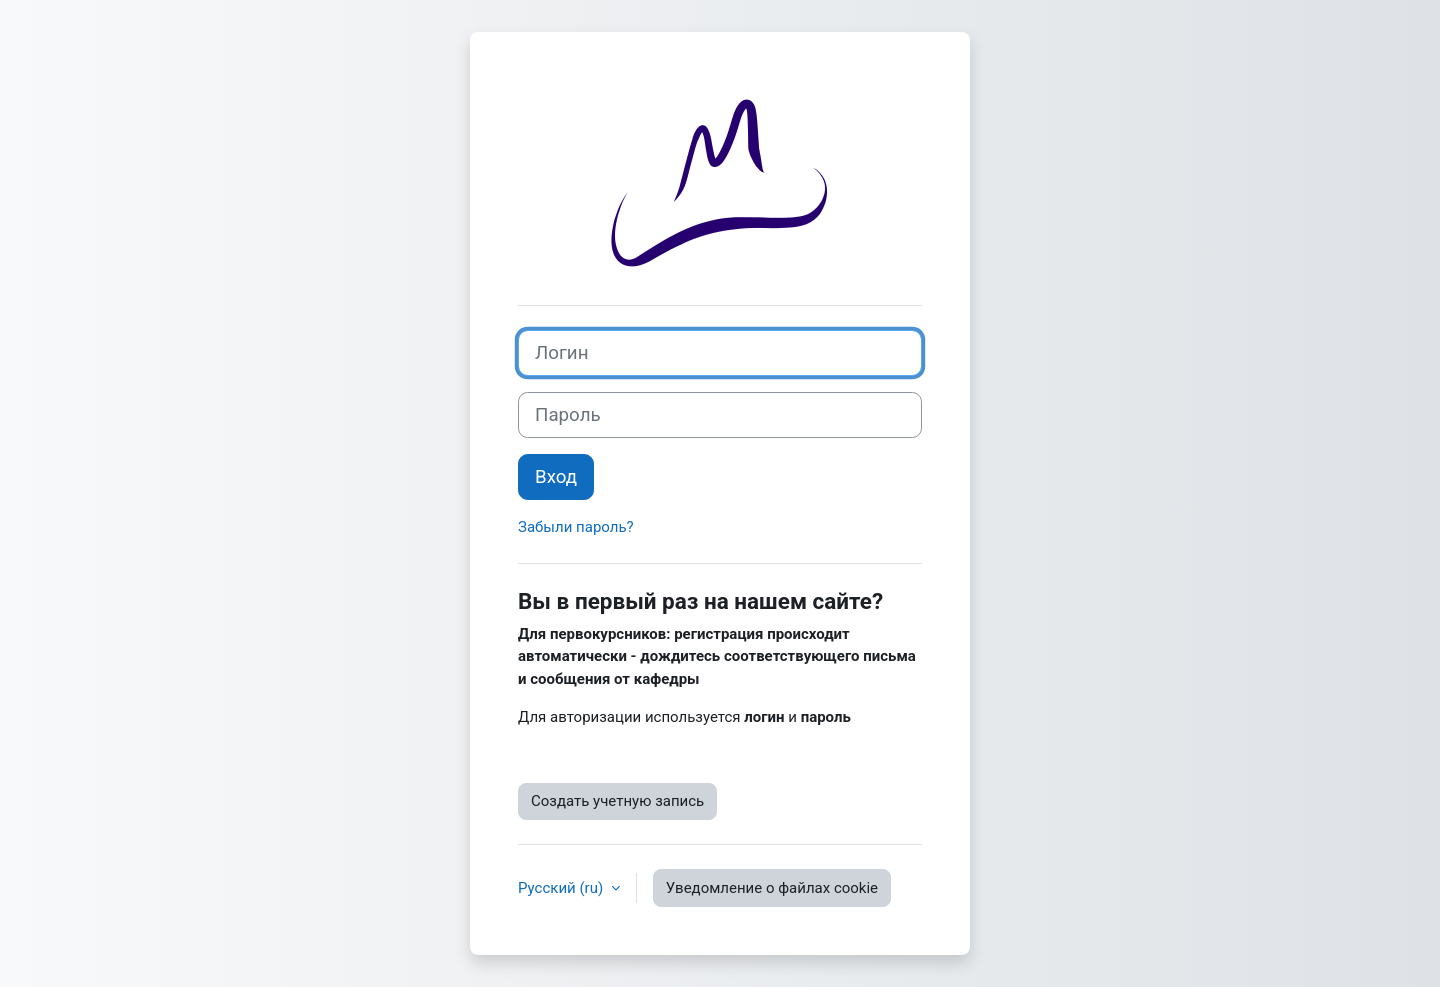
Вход (556, 477)
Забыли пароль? (576, 527)
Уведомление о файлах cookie (772, 888)
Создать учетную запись (617, 801)
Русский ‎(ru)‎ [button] (562, 888)
